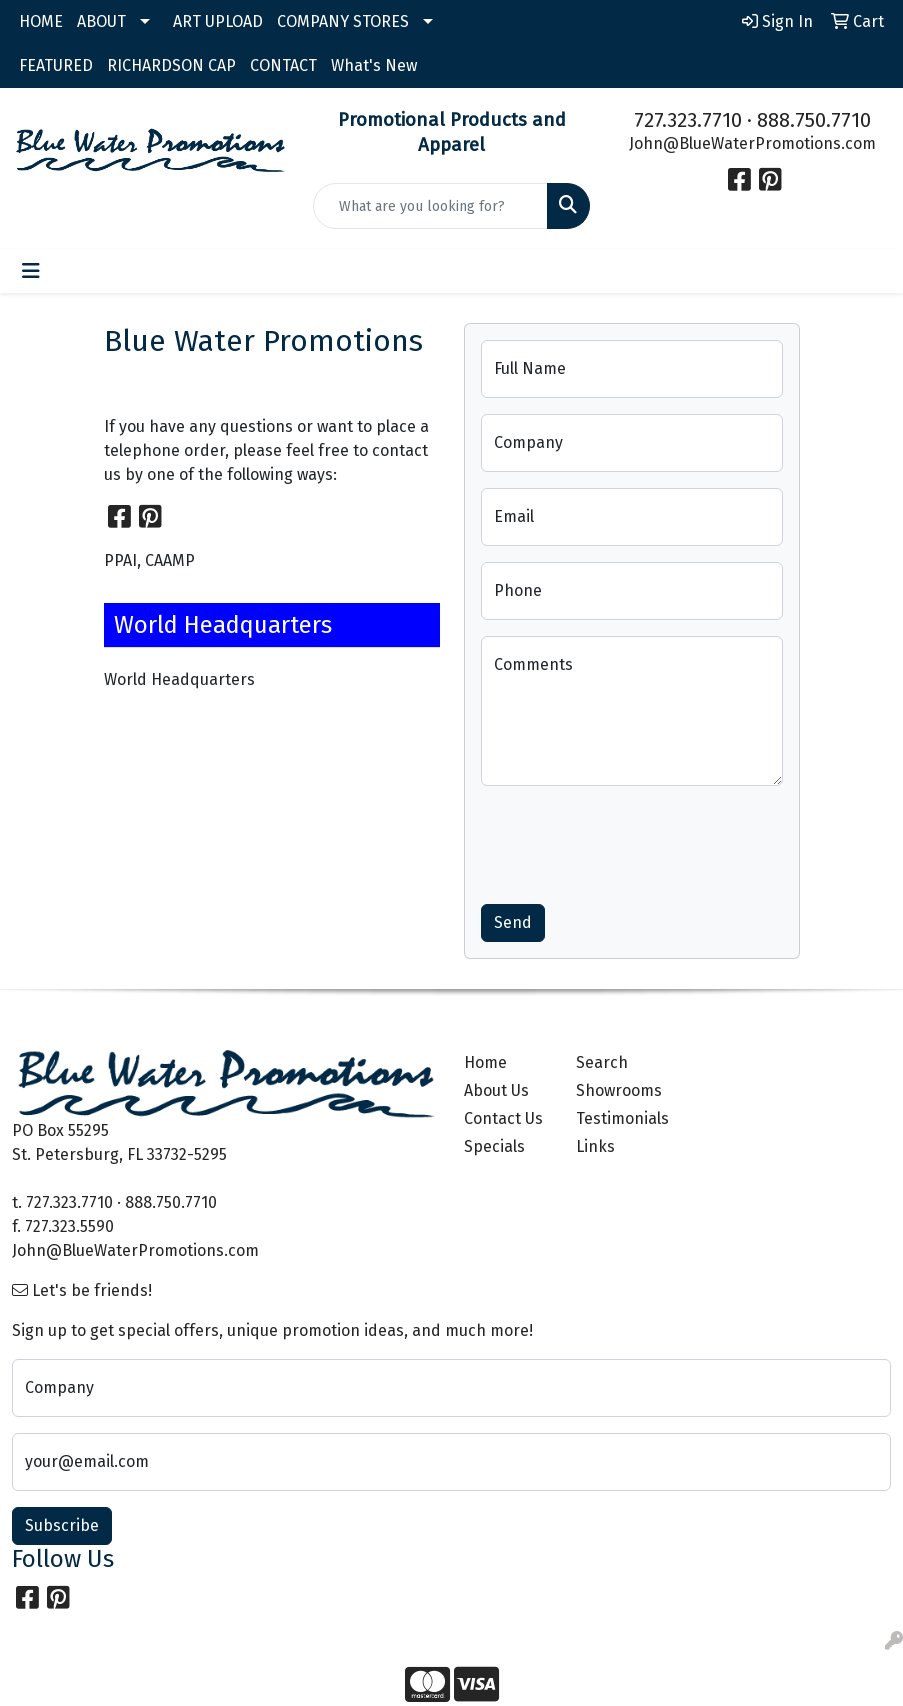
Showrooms (619, 1090)
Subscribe (62, 1525)
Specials (494, 1146)
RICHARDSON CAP (171, 65)
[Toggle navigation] (31, 271)
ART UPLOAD (218, 21)
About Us (496, 1090)
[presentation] (633, 841)
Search (602, 1062)
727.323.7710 (688, 120)
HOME (41, 21)
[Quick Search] (430, 206)
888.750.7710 (814, 120)
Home (485, 1062)
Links (595, 1146)
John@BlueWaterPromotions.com (752, 143)
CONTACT (283, 65)
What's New (374, 65)
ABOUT (101, 21)
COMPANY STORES (343, 21)
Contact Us (503, 1118)
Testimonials (620, 1118)
